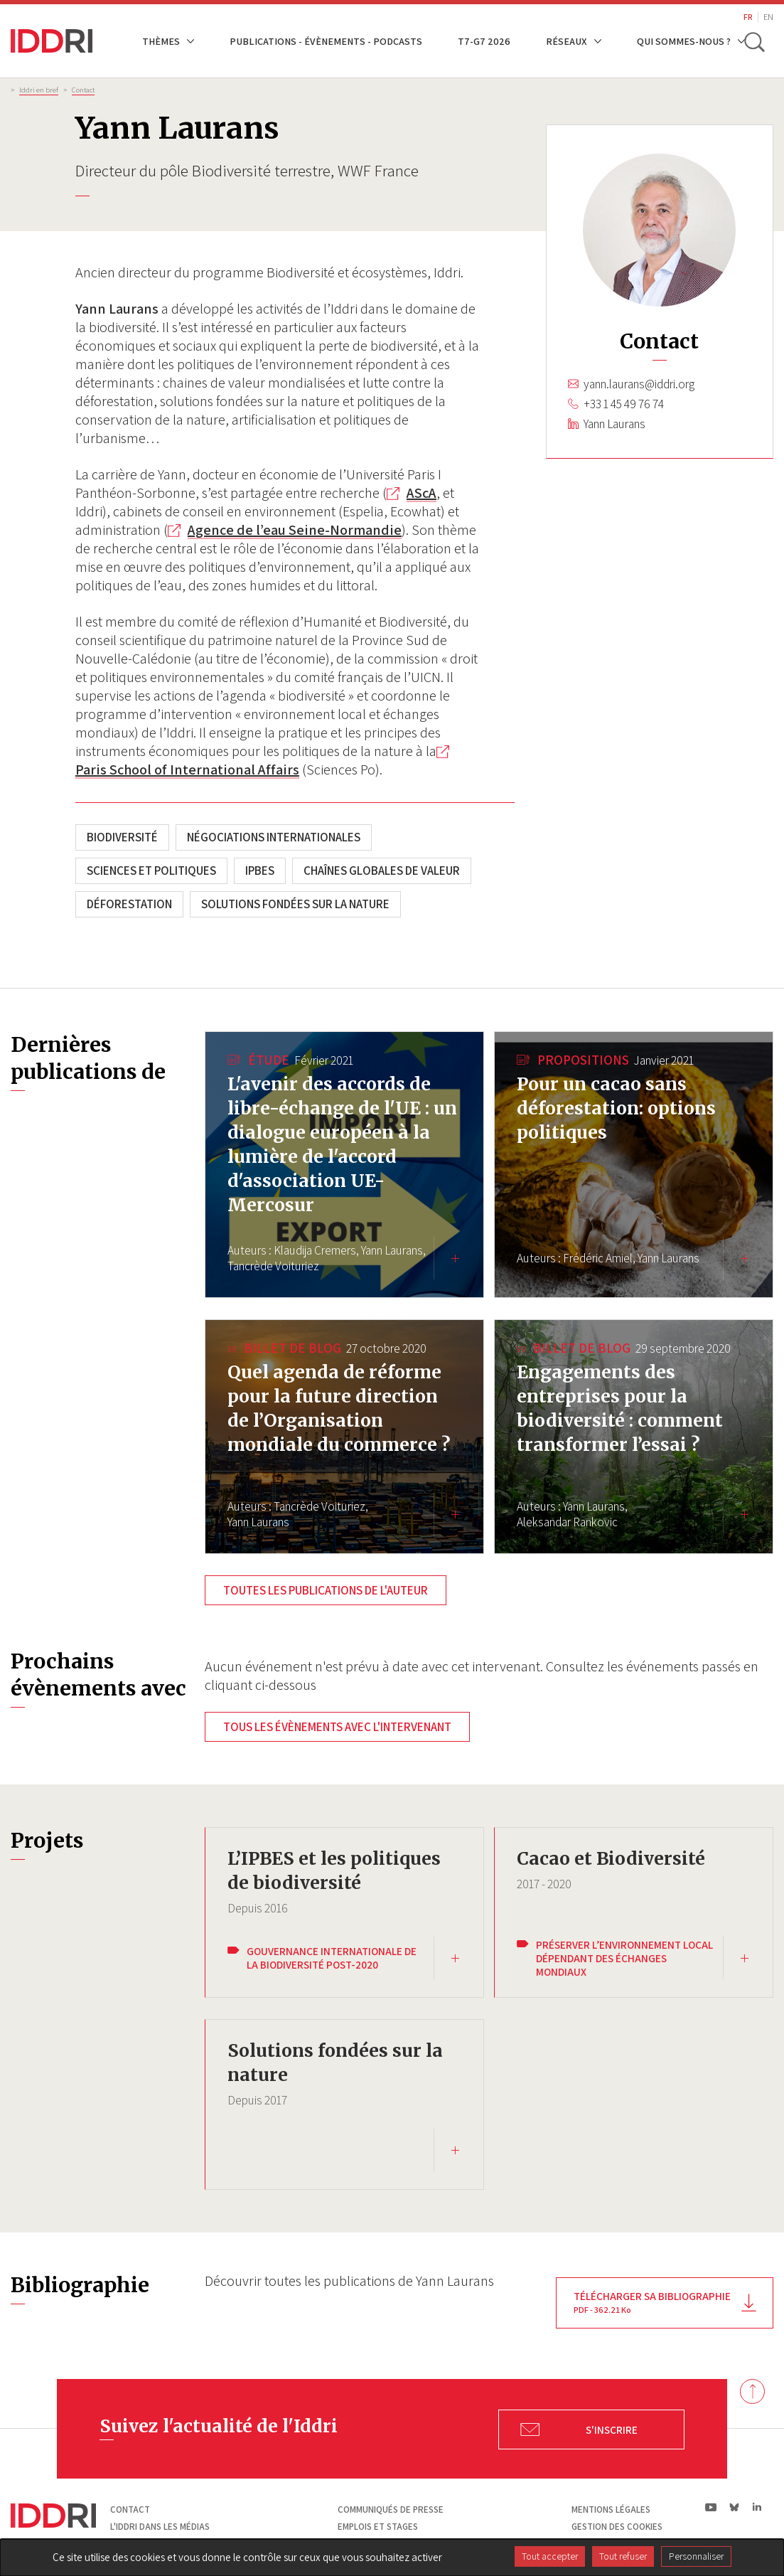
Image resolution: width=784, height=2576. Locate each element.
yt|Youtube (711, 2505)
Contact (83, 90)
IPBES (259, 870)
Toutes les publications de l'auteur (325, 1590)
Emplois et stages (378, 2524)
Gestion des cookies (616, 2524)
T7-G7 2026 (484, 41)
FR (748, 17)
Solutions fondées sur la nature (295, 904)
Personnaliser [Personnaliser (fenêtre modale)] (696, 2556)
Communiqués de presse (391, 2508)
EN (768, 17)
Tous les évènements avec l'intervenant (337, 1727)
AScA (421, 493)
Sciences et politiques (151, 870)
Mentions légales (610, 2508)
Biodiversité (122, 837)
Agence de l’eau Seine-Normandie (295, 530)
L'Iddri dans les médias (160, 2524)
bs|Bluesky (734, 2505)
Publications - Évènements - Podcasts (326, 41)
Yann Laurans (614, 424)
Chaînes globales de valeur (382, 870)
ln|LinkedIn (756, 2505)
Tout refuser (623, 2556)
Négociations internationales (273, 837)
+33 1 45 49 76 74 (624, 404)
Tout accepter (550, 2556)
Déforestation (129, 904)
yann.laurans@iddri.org (639, 384)
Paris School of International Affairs (187, 769)
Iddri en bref (38, 90)
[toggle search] (754, 41)
